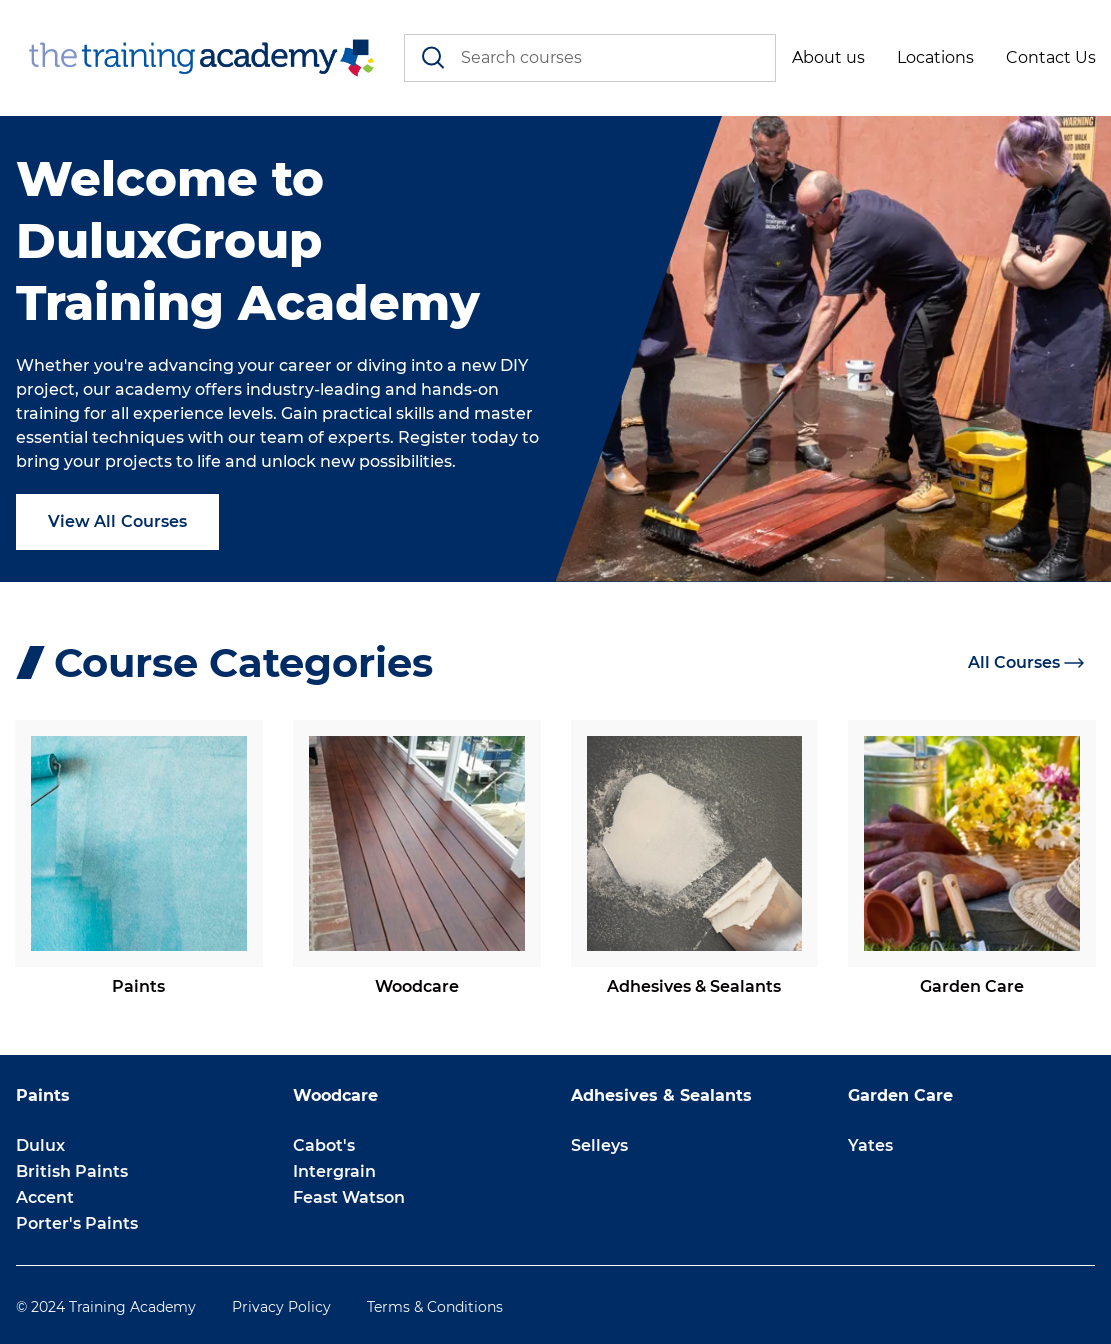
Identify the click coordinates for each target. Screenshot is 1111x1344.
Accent (45, 1197)
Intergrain (334, 1171)
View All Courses (117, 521)
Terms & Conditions (435, 1307)
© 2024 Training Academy (106, 1307)
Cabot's (324, 1145)
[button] (828, 58)
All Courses (1026, 662)
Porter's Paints (77, 1223)
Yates (870, 1145)
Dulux (40, 1145)
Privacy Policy (281, 1307)
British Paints (72, 1171)
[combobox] (590, 58)
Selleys (599, 1145)
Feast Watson (349, 1197)
